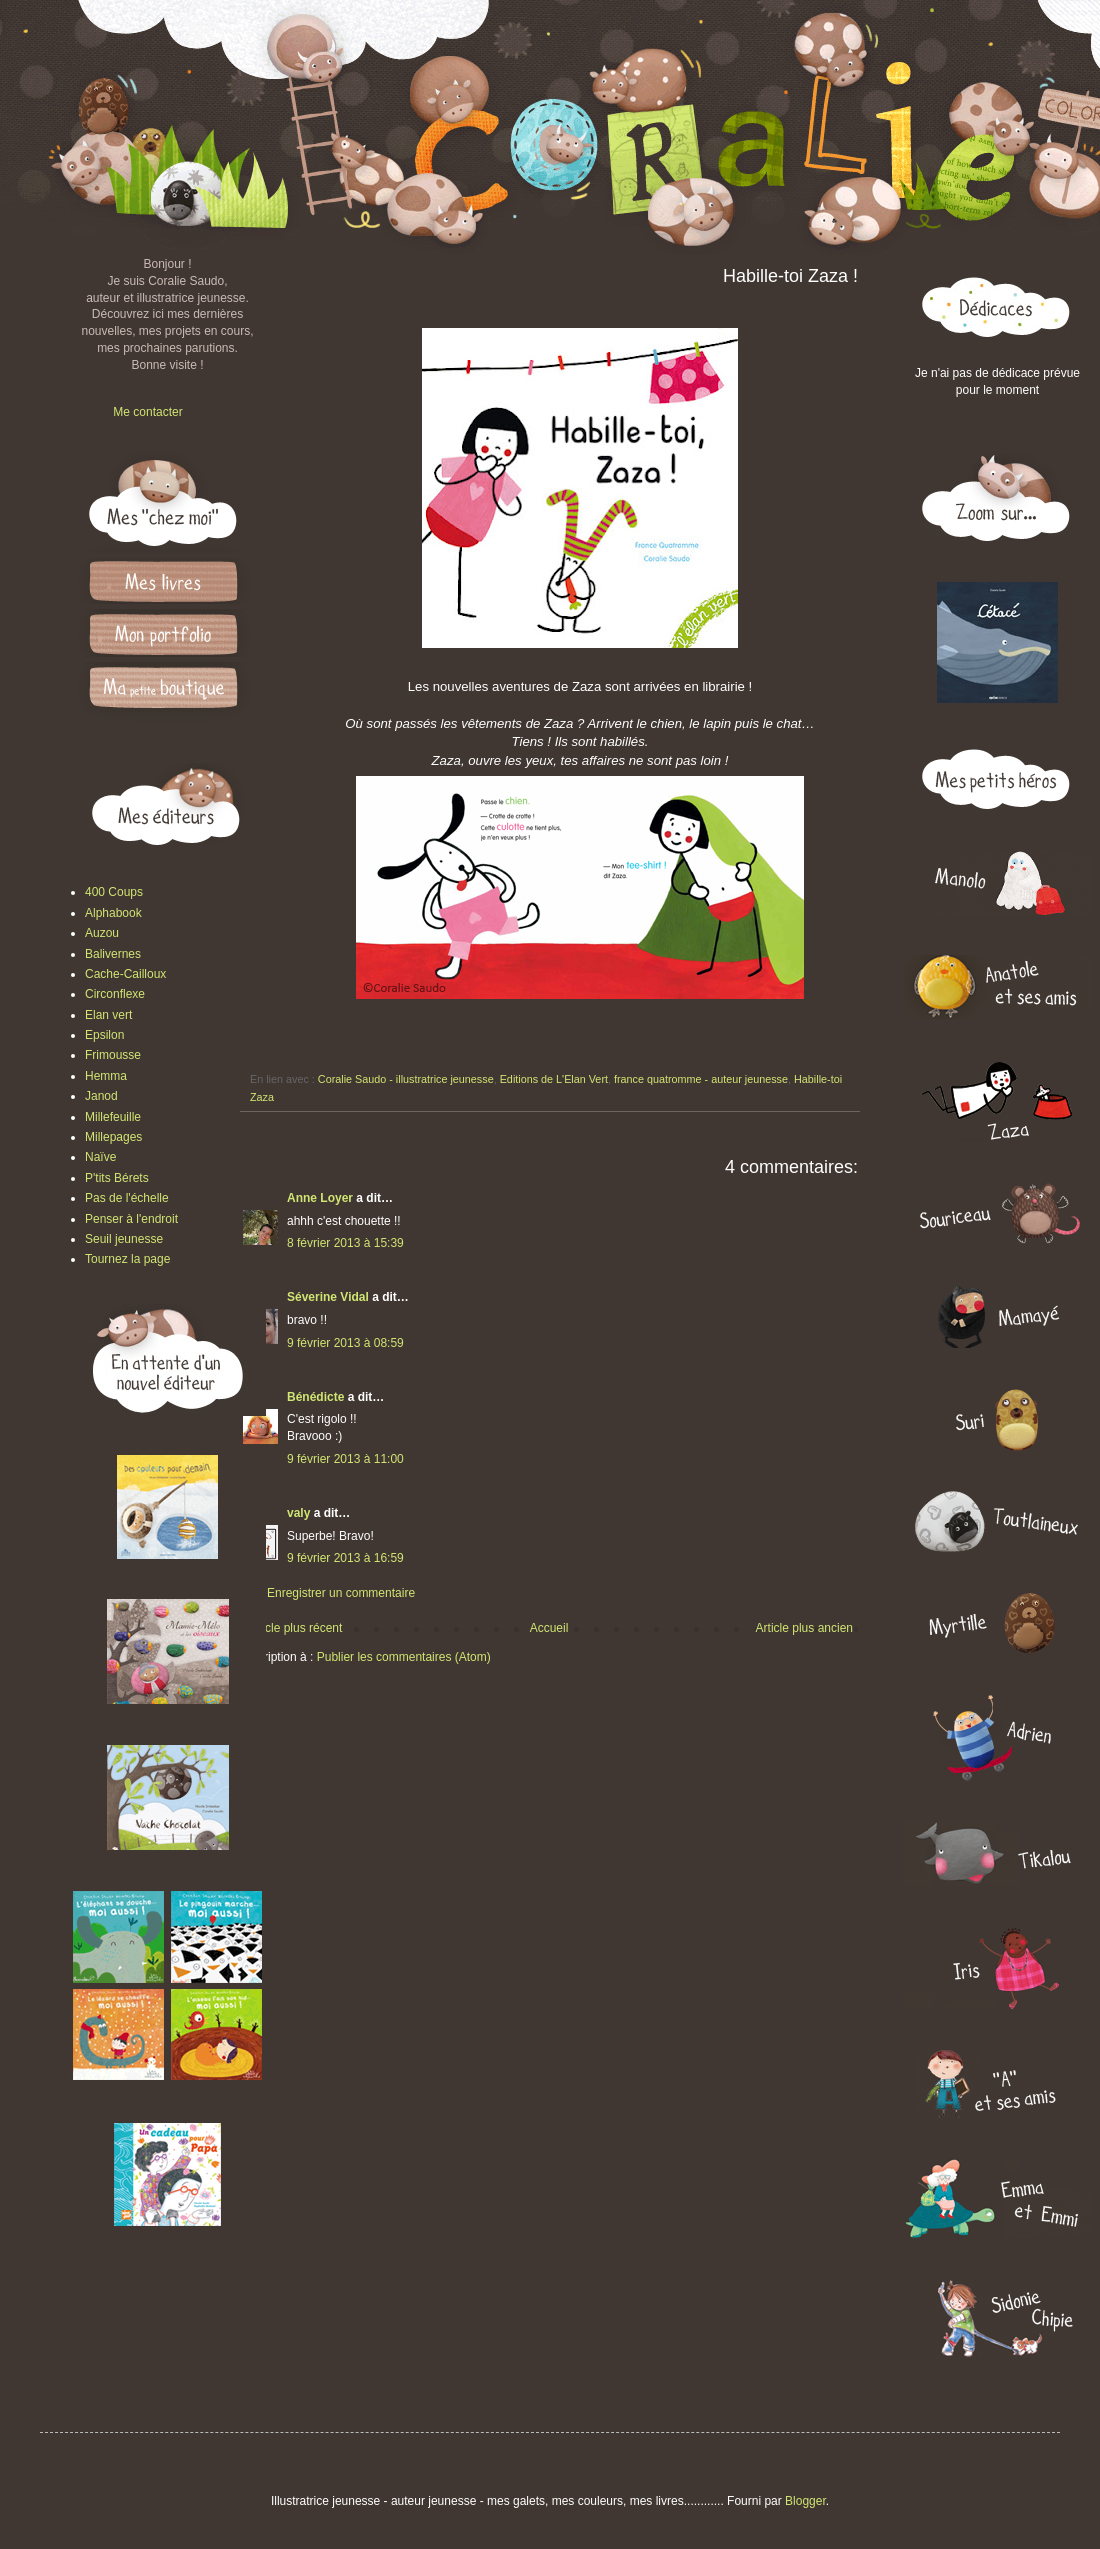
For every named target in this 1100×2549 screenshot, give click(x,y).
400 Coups (114, 892)
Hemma (106, 1076)
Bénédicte (315, 1397)
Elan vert (108, 1015)
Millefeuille (113, 1117)
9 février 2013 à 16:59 (345, 1558)
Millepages (113, 1137)
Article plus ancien (804, 1628)
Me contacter (147, 412)
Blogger (805, 2501)
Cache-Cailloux (125, 974)
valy (298, 1513)
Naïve (100, 1157)
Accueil (549, 1628)
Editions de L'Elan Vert (554, 1079)
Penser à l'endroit (131, 1219)
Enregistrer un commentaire (341, 1593)
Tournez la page (127, 1259)
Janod (101, 1096)
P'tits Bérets (117, 1178)
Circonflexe (115, 994)
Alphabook (113, 913)
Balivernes (113, 954)
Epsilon (104, 1035)
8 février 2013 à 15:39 (345, 1243)
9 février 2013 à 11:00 (345, 1459)
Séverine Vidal (328, 1297)
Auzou (102, 933)
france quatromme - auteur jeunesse (701, 1079)
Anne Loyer (320, 1198)
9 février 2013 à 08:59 (345, 1343)
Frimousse (113, 1055)
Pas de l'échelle (127, 1198)
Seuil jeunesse (124, 1239)
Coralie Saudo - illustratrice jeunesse (406, 1079)
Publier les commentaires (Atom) (404, 1657)
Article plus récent (294, 1628)
